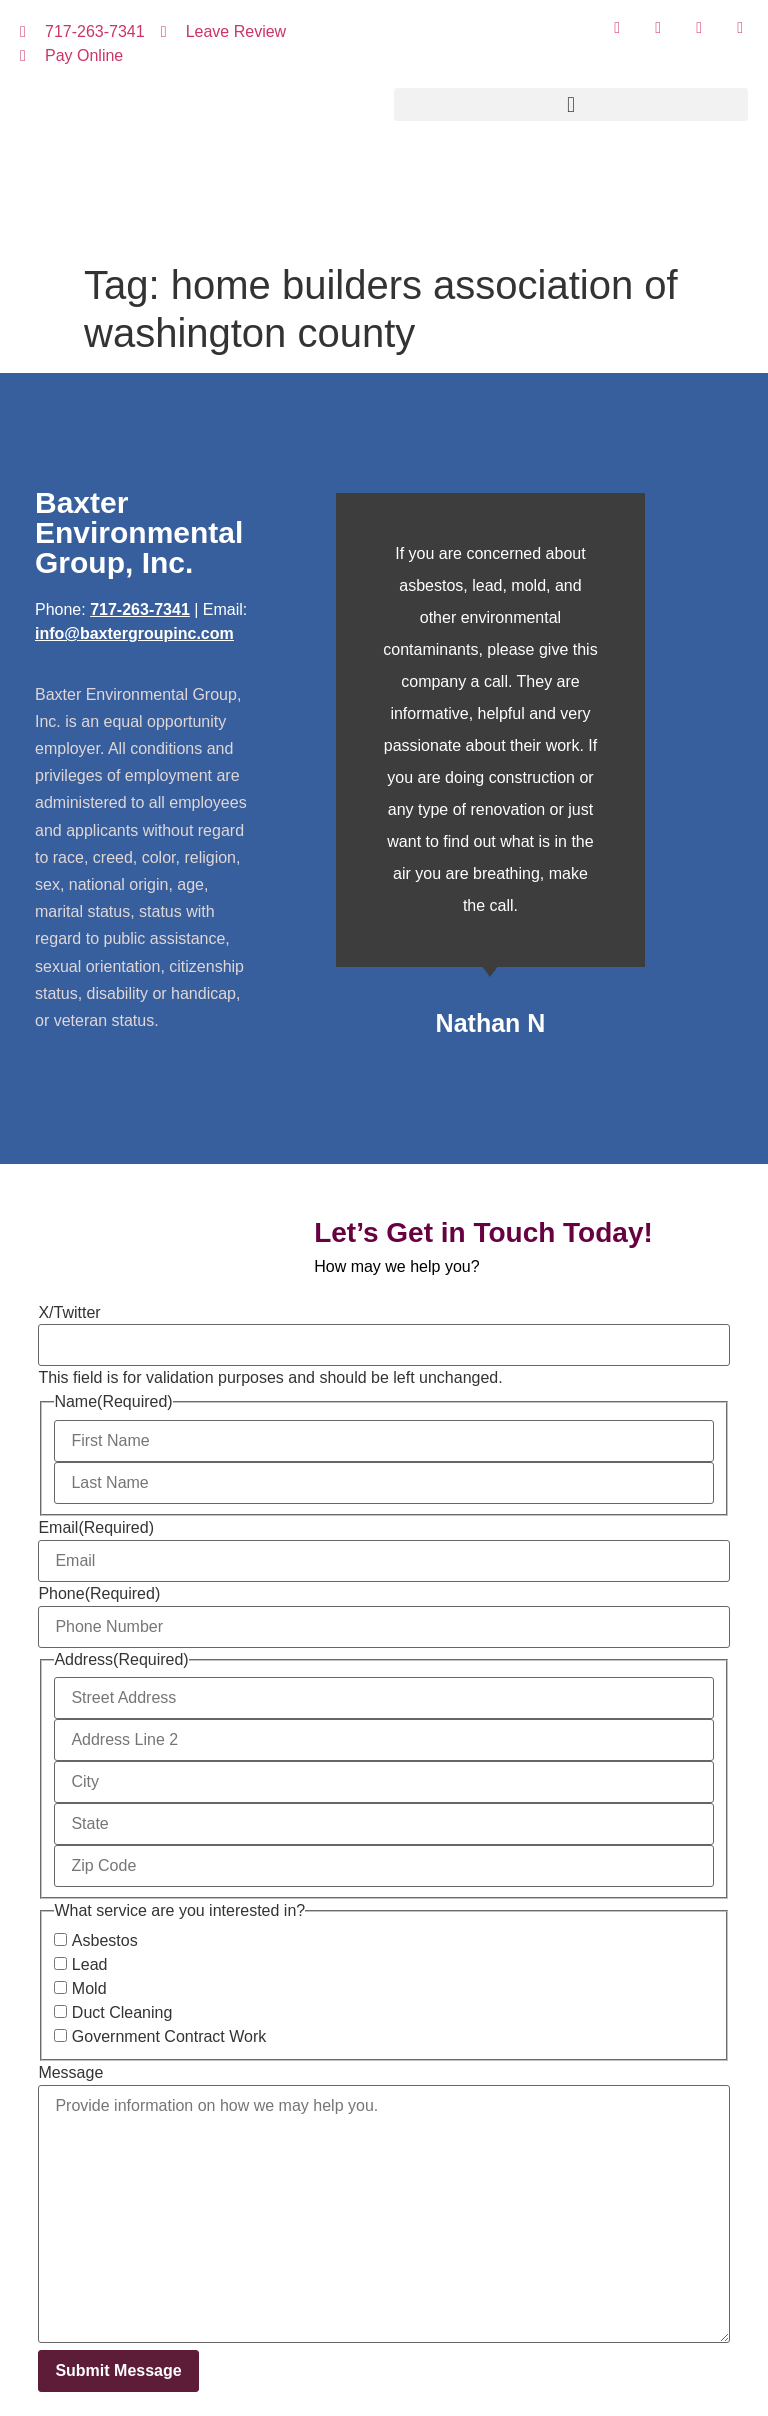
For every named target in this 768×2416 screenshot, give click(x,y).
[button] (571, 104)
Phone (99, 1594)
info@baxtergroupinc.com (134, 633)
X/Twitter (69, 1313)
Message (70, 2073)
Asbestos (105, 1941)
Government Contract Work (169, 2037)
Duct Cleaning (122, 2013)
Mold (89, 1989)
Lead (90, 1965)
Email (96, 1528)
